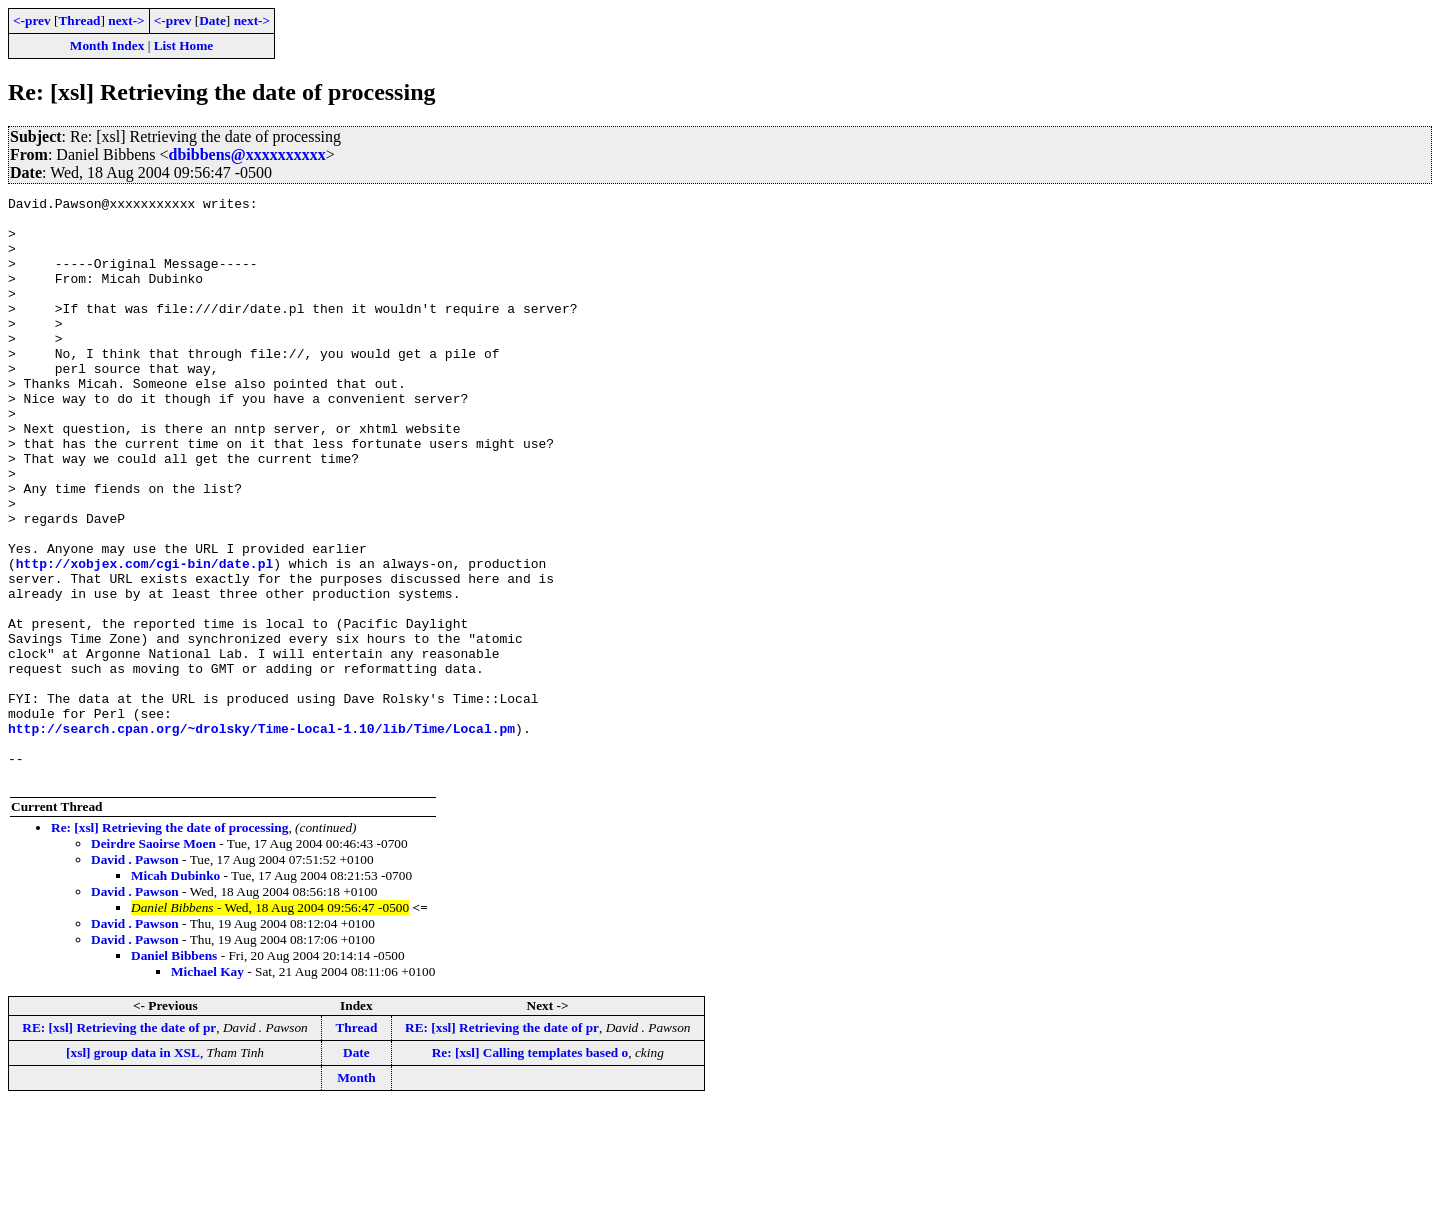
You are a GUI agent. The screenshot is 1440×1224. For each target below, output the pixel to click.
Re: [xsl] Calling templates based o (530, 1169)
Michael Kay (207, 1088)
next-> (126, 20)
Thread (79, 20)
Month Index (107, 45)
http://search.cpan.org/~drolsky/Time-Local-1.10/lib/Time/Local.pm (261, 836)
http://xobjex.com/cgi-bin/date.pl (144, 638)
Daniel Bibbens (174, 1072)
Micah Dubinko (175, 992)
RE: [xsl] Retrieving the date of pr (119, 1144)
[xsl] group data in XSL (133, 1169)
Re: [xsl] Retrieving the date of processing (169, 944)
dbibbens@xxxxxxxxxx (246, 154)
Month (356, 1194)
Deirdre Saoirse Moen (153, 960)
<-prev (32, 20)
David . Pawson (135, 976)
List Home (184, 45)
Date (212, 20)
